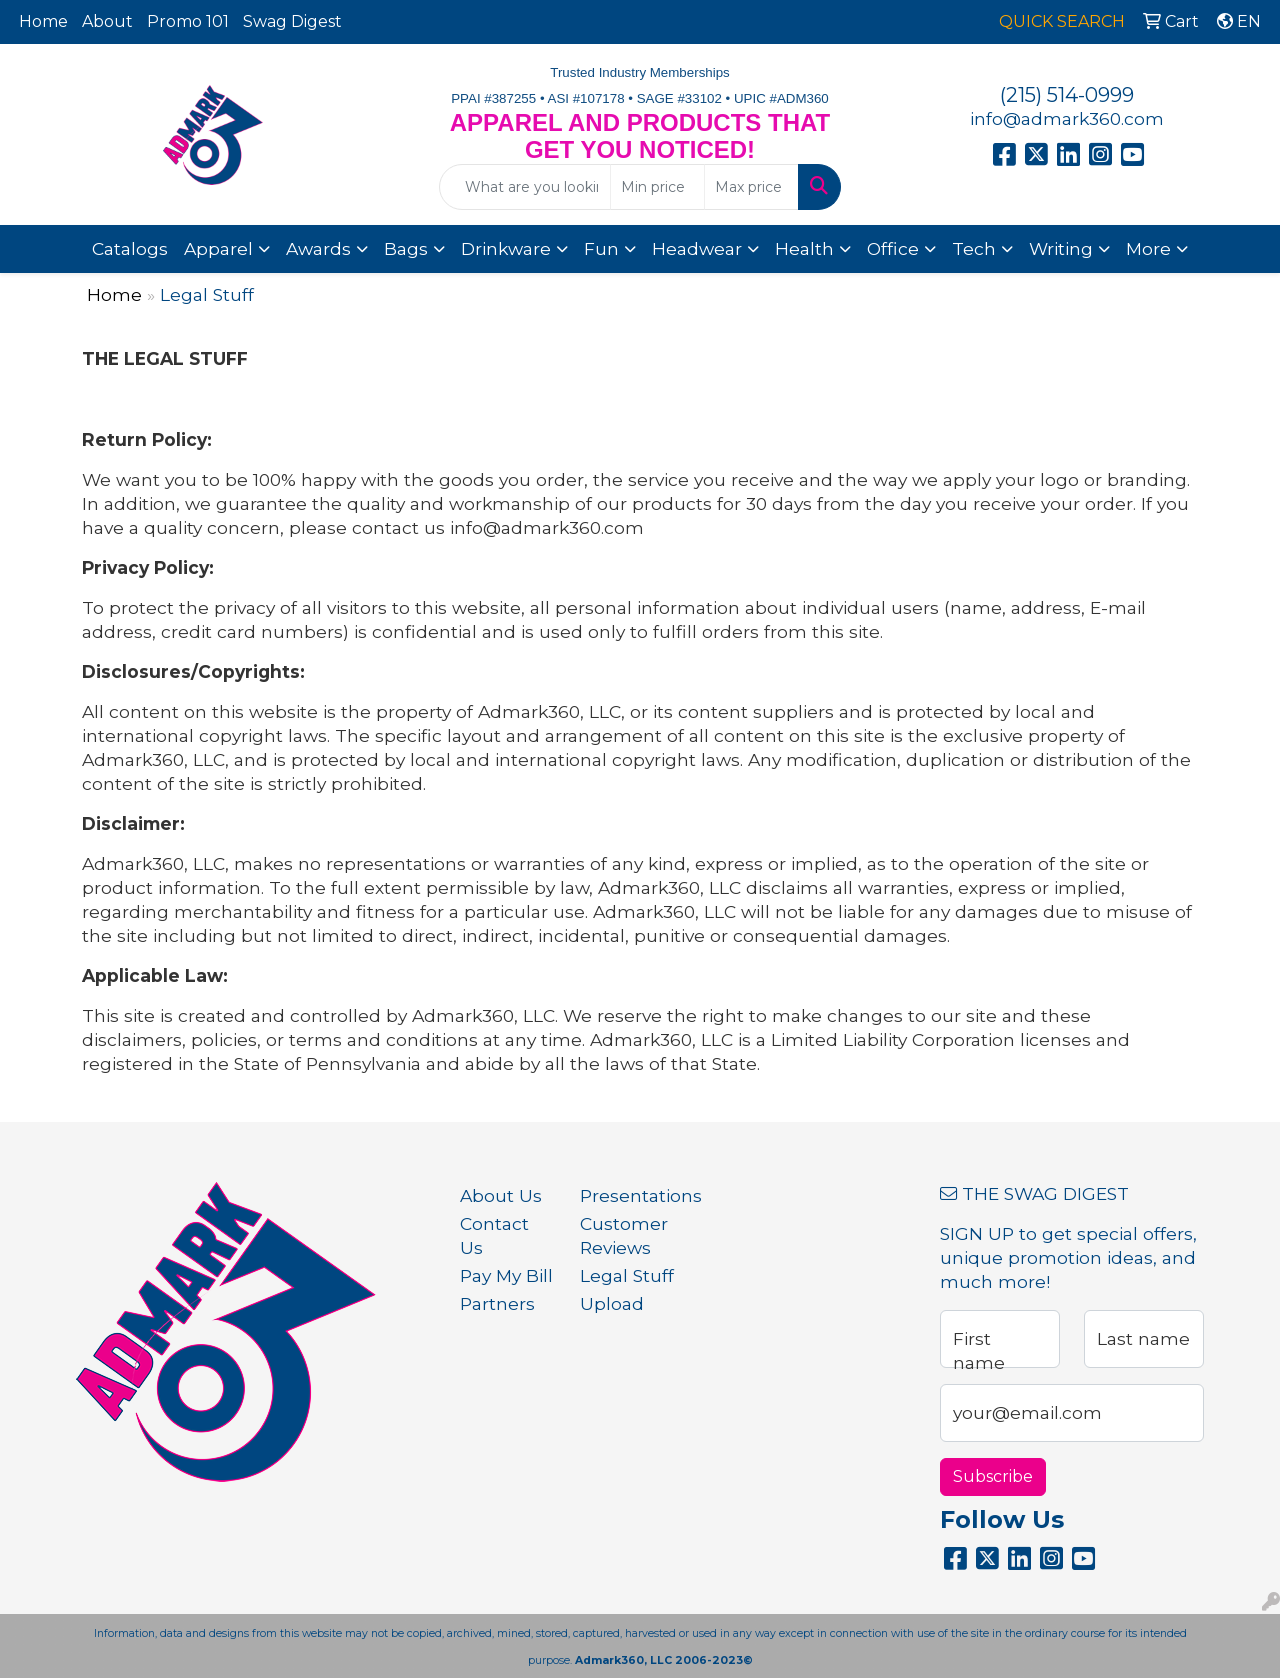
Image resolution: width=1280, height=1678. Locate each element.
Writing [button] (1061, 248)
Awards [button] (318, 248)
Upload (612, 1303)
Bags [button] (406, 248)
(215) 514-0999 (1067, 95)
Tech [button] (974, 248)
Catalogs (130, 248)
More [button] (1148, 248)
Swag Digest (292, 21)
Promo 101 (188, 21)
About (107, 21)
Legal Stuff (627, 1275)
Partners (497, 1303)
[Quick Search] (525, 187)
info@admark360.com (1067, 118)
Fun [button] (601, 248)
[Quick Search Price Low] (657, 187)
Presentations (628, 1195)
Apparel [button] (218, 248)
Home (43, 21)
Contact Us (494, 1235)
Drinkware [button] (506, 248)
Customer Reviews (624, 1235)
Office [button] (893, 248)
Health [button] (804, 248)
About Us (501, 1195)
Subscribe (993, 1476)
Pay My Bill (506, 1275)
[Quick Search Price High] (751, 187)
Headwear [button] (697, 248)
